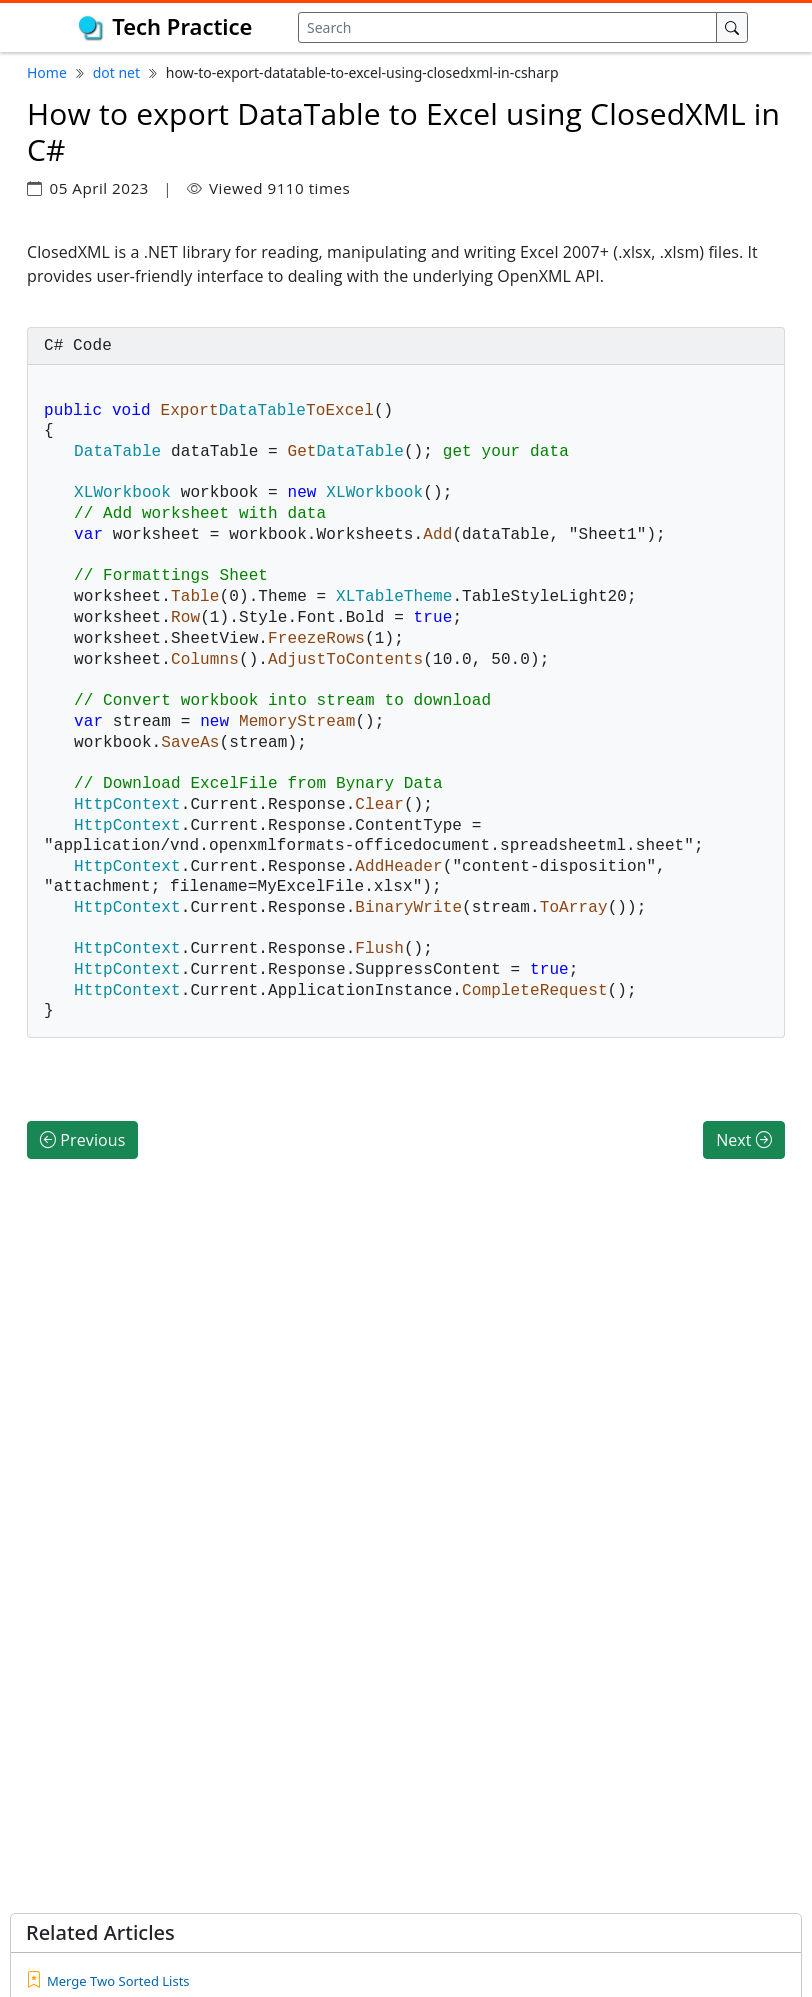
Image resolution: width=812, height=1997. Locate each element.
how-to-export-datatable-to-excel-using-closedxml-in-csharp (362, 72)
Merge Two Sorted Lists (118, 1981)
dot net (116, 72)
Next (744, 1120)
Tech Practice (182, 26)
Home (47, 72)
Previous (82, 1120)
